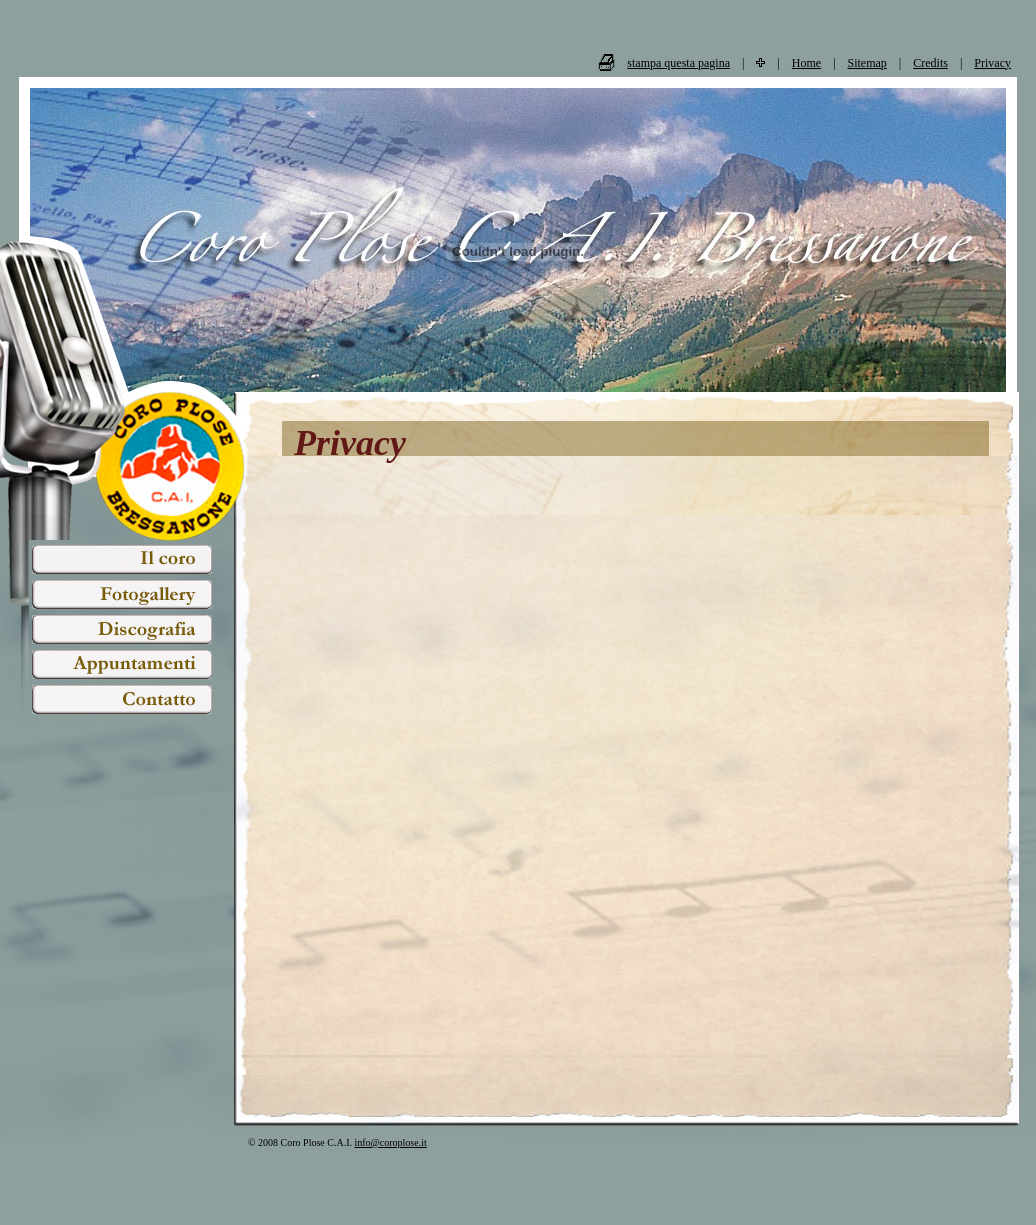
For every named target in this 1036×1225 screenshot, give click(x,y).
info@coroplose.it (391, 1142)
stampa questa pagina (678, 63)
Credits (930, 63)
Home (806, 63)
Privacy (992, 63)
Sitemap (867, 63)
